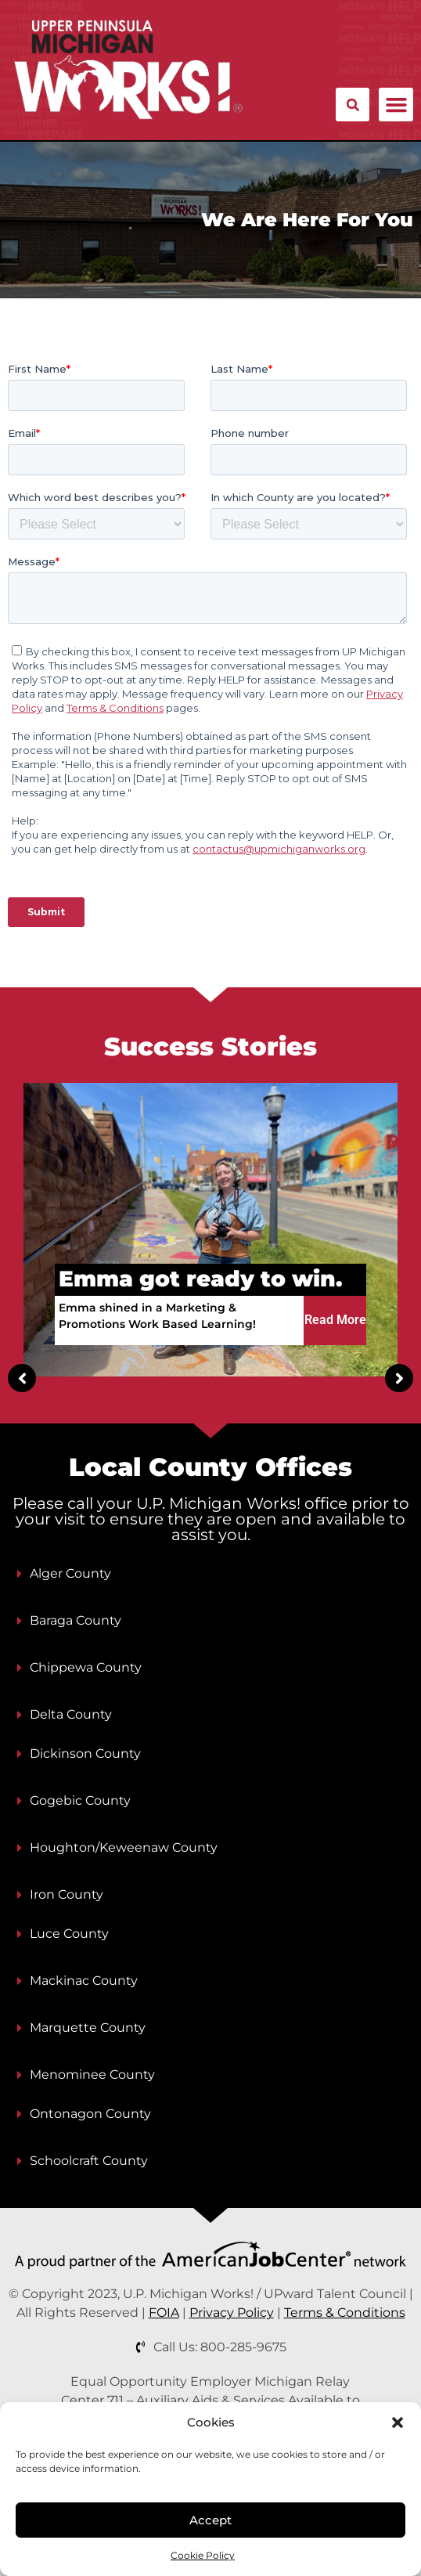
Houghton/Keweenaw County (124, 1847)
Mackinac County (84, 1980)
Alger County (70, 1573)
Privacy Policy (231, 2312)
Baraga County (75, 1620)
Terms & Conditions (344, 2312)
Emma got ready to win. (201, 1279)
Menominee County (92, 2074)
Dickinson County (85, 1753)
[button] (397, 2422)
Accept (210, 2520)
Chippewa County (86, 1667)
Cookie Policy (203, 2555)
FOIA (164, 2312)
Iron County (66, 1894)
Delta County (71, 1714)
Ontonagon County (90, 2113)
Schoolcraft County (89, 2160)
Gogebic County (80, 1800)
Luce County (69, 1933)
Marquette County (88, 2027)
